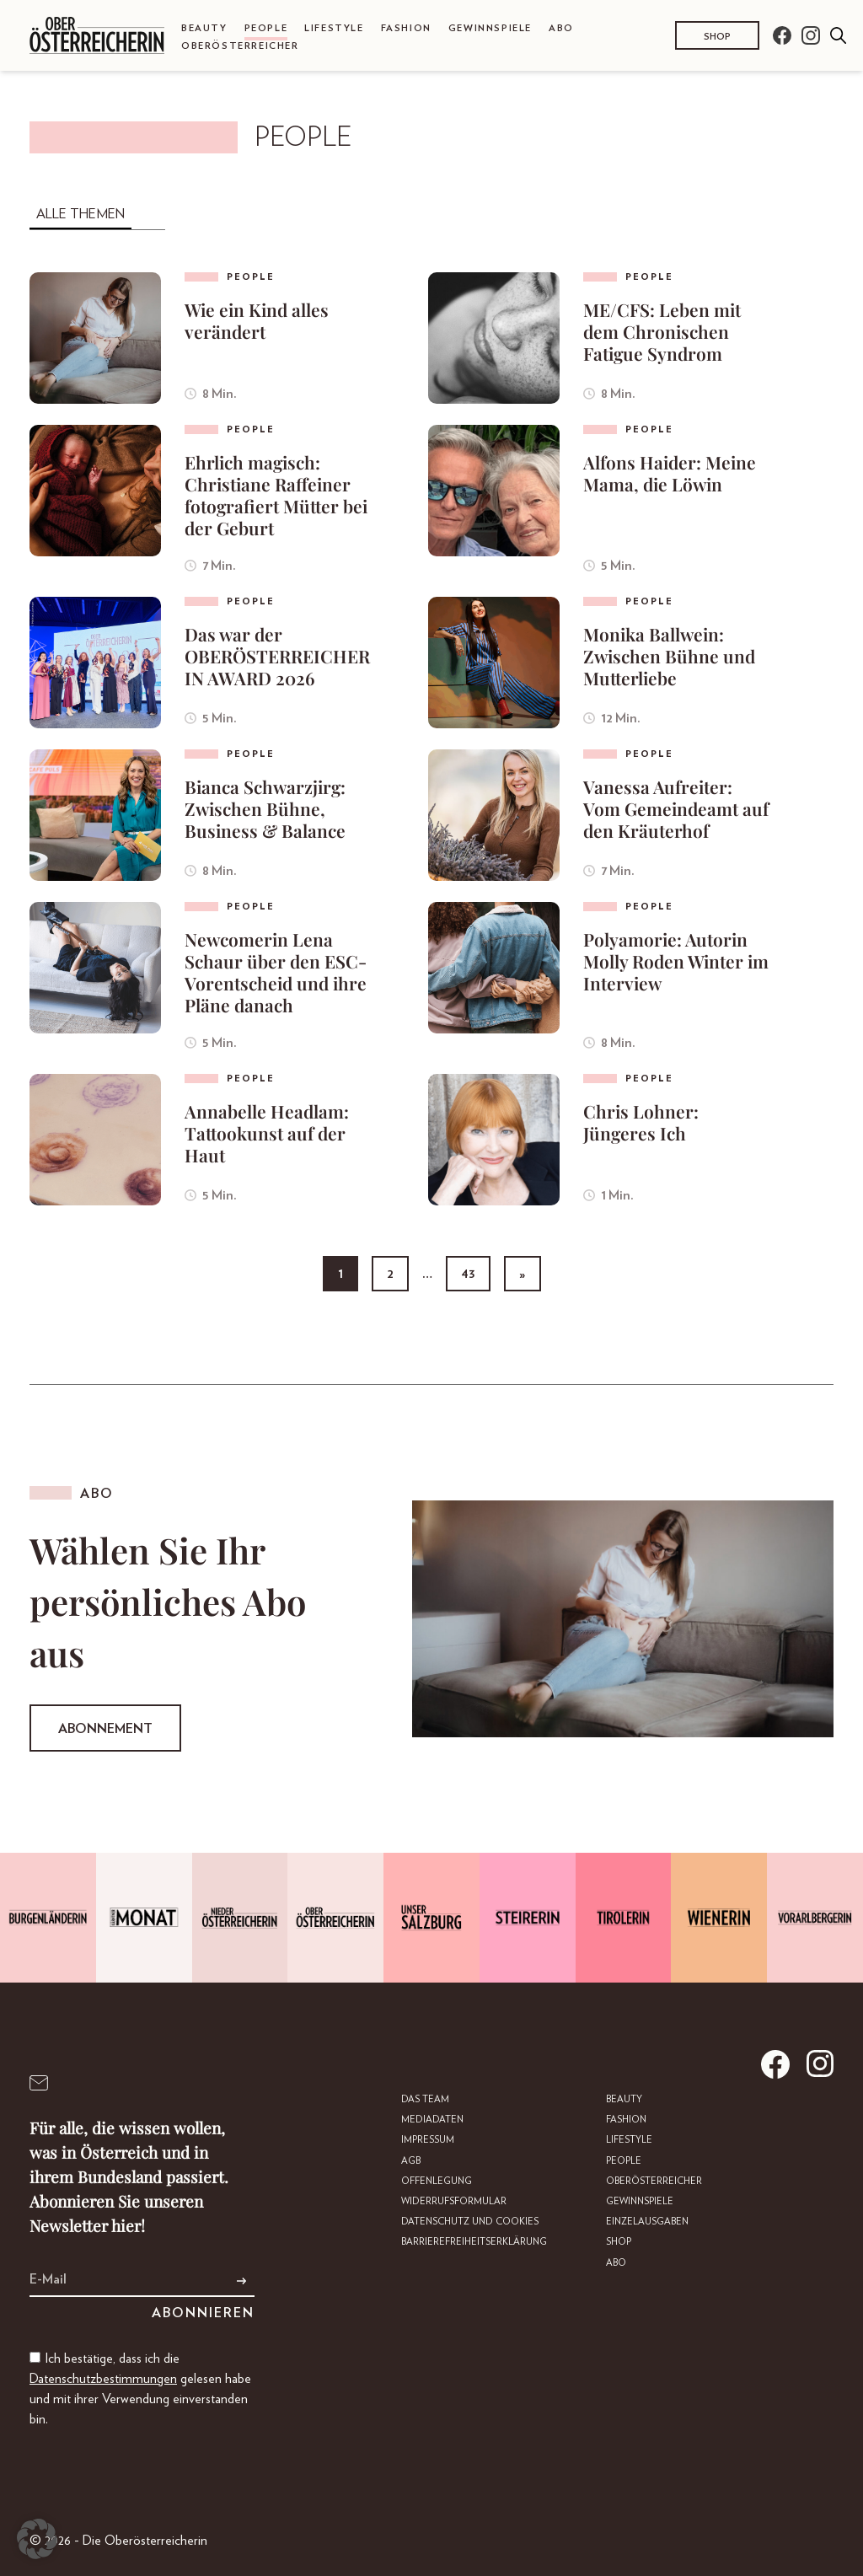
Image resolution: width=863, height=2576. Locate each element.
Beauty (204, 28)
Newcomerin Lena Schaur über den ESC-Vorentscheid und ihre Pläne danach (276, 972)
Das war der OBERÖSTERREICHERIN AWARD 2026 (277, 656)
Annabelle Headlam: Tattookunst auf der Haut (267, 1133)
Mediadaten (432, 2119)
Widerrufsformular (454, 2201)
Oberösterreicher (240, 46)
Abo (561, 28)
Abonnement (105, 1729)
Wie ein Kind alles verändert (257, 320)
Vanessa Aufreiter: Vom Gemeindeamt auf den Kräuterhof (676, 808)
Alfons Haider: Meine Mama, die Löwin (669, 473)
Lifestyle (333, 28)
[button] (37, 2539)
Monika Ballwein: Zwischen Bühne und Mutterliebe (669, 656)
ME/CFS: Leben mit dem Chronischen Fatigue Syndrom (662, 331)
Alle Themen (80, 214)
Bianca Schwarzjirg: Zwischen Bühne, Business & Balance (265, 808)
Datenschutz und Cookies (470, 2221)
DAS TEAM (425, 2099)
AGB (411, 2160)
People (266, 28)
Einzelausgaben (647, 2221)
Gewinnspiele (490, 28)
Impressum (427, 2139)
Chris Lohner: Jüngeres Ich (641, 1122)
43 (468, 1273)
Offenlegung (436, 2181)
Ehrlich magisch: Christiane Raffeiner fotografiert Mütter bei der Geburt (276, 495)
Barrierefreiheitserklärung (474, 2241)
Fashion (406, 28)
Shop (717, 36)
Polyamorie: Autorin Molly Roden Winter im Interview (676, 961)
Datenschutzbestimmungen (103, 2378)
